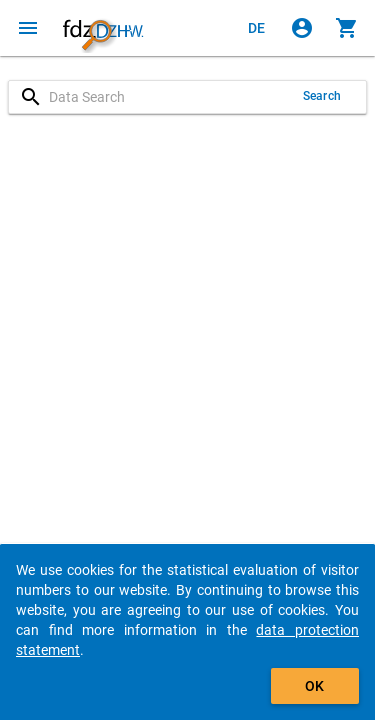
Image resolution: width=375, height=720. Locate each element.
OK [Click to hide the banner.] (314, 686)
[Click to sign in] (302, 28)
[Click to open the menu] (28, 28)
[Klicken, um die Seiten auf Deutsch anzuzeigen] (257, 28)
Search (322, 96)
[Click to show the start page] (103, 28)
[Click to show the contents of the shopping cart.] (347, 28)
